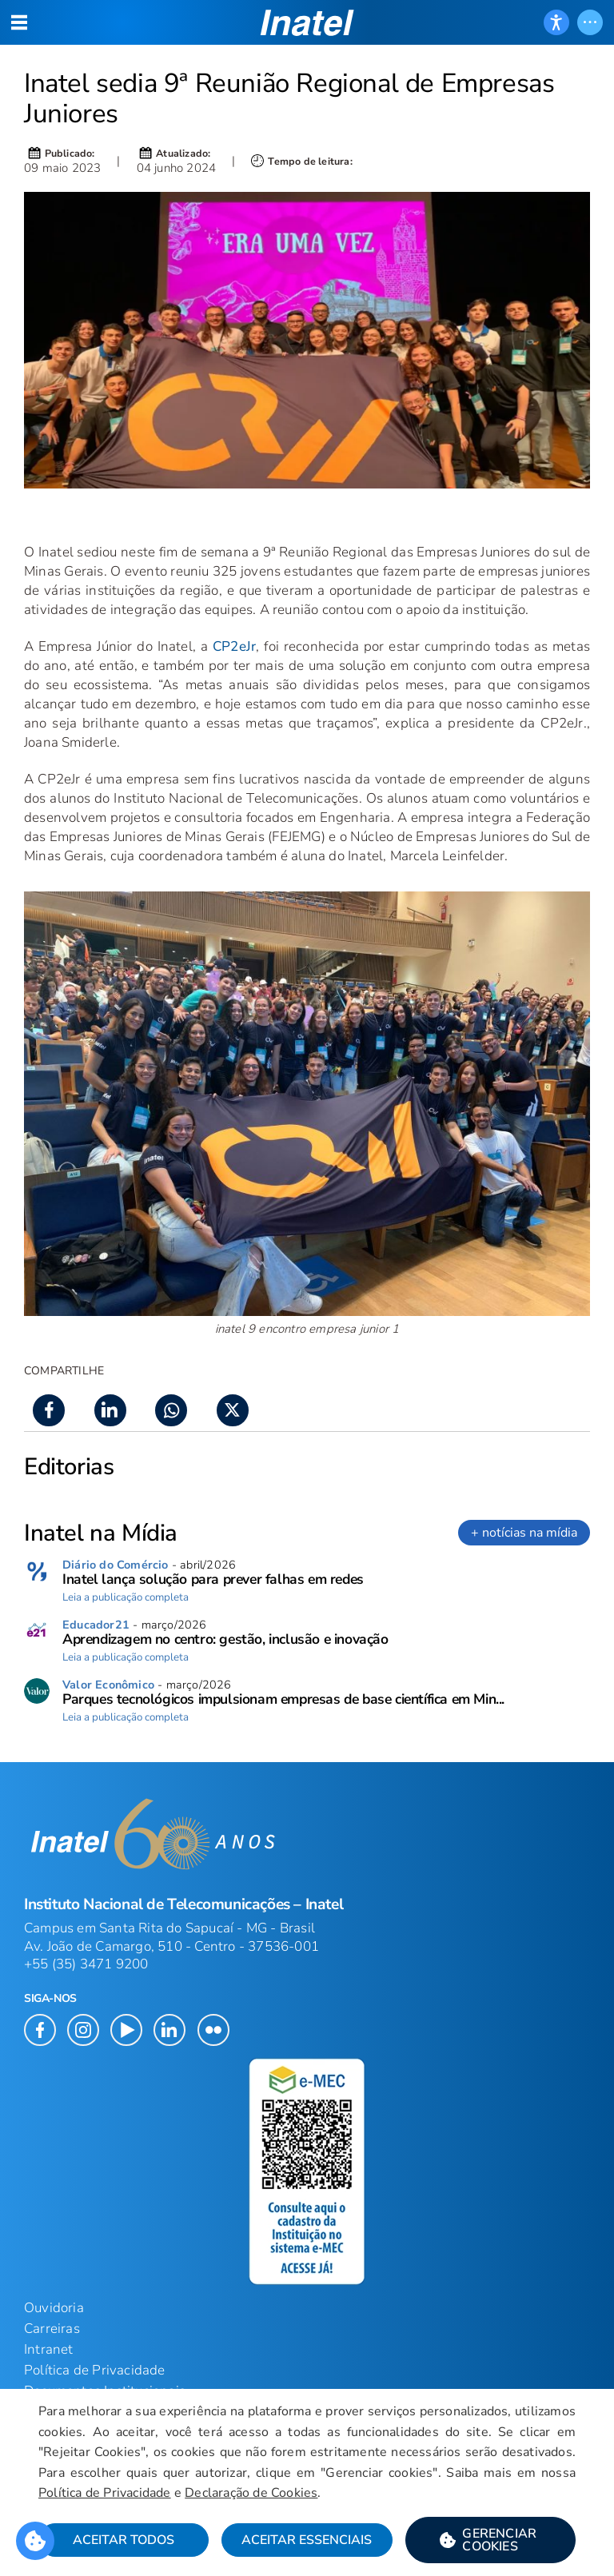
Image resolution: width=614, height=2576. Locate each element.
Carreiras (52, 2328)
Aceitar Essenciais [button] (306, 2540)
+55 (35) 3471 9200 (86, 1964)
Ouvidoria (54, 2308)
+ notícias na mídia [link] (524, 1532)
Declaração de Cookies (251, 2493)
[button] (490, 2540)
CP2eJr (234, 646)
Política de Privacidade (104, 2493)
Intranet (49, 2349)
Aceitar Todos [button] (123, 2540)
